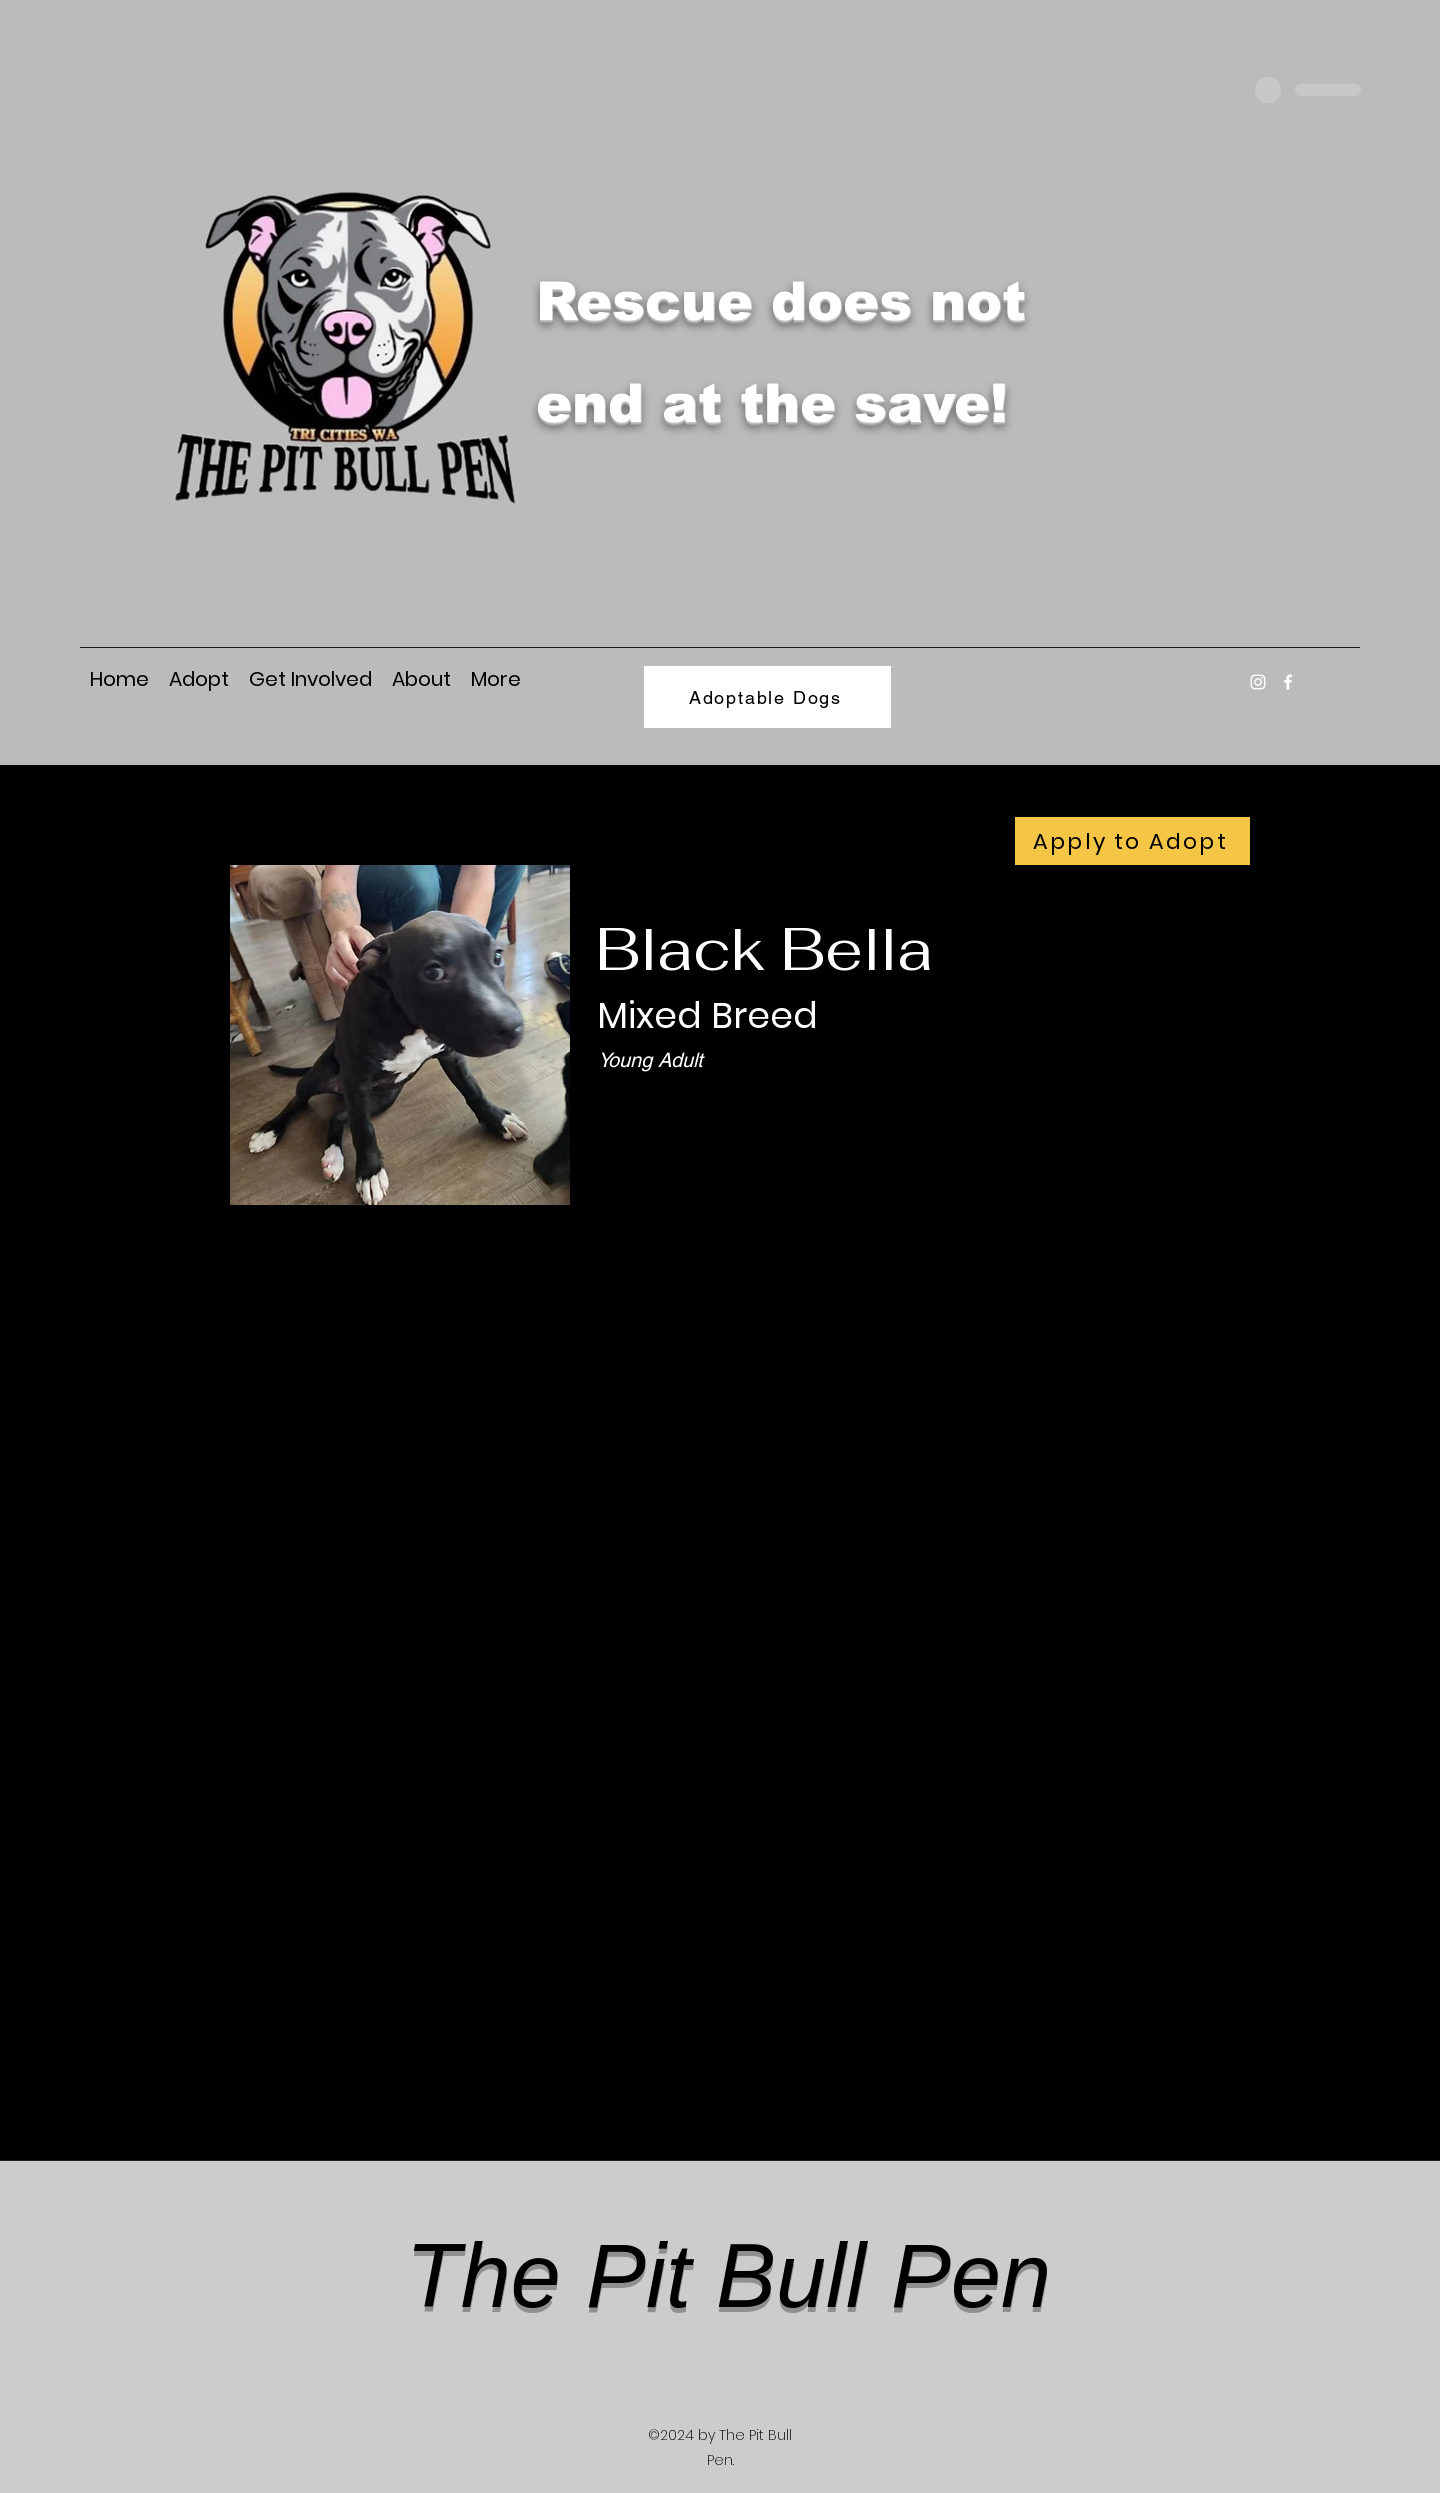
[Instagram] (1258, 682)
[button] (496, 677)
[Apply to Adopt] (1132, 841)
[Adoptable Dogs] (767, 697)
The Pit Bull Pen (728, 2276)
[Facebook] (1288, 682)
